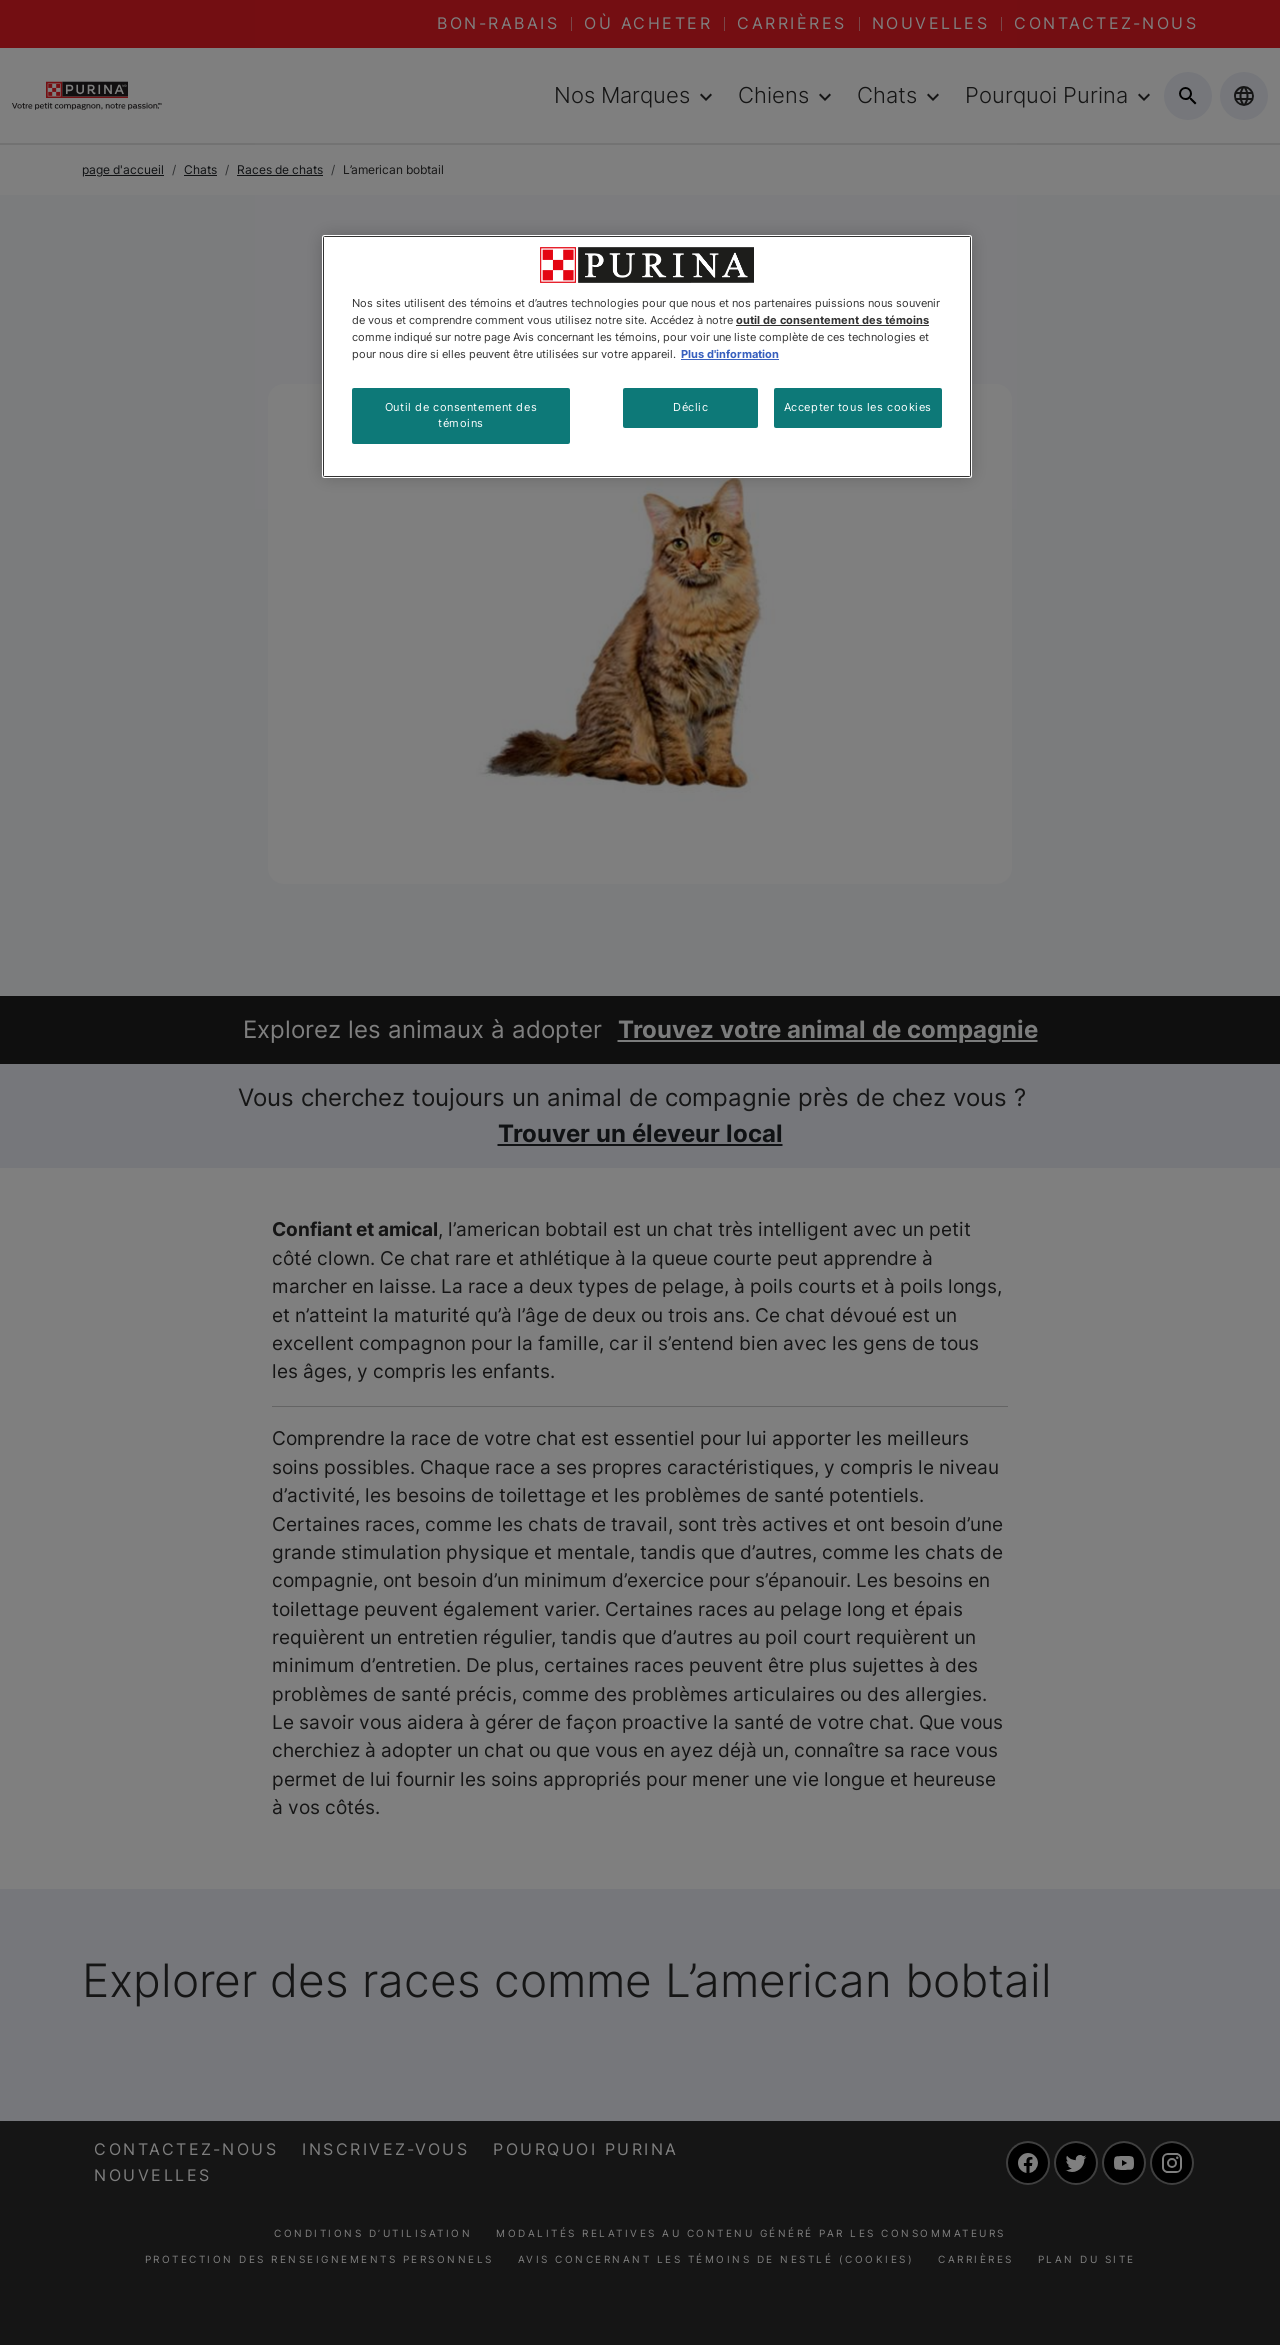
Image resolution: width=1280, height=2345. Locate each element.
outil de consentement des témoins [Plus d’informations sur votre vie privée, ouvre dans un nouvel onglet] (832, 320)
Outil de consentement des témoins (461, 415)
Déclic (690, 407)
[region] (647, 356)
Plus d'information (730, 354)
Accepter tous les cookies (858, 407)
